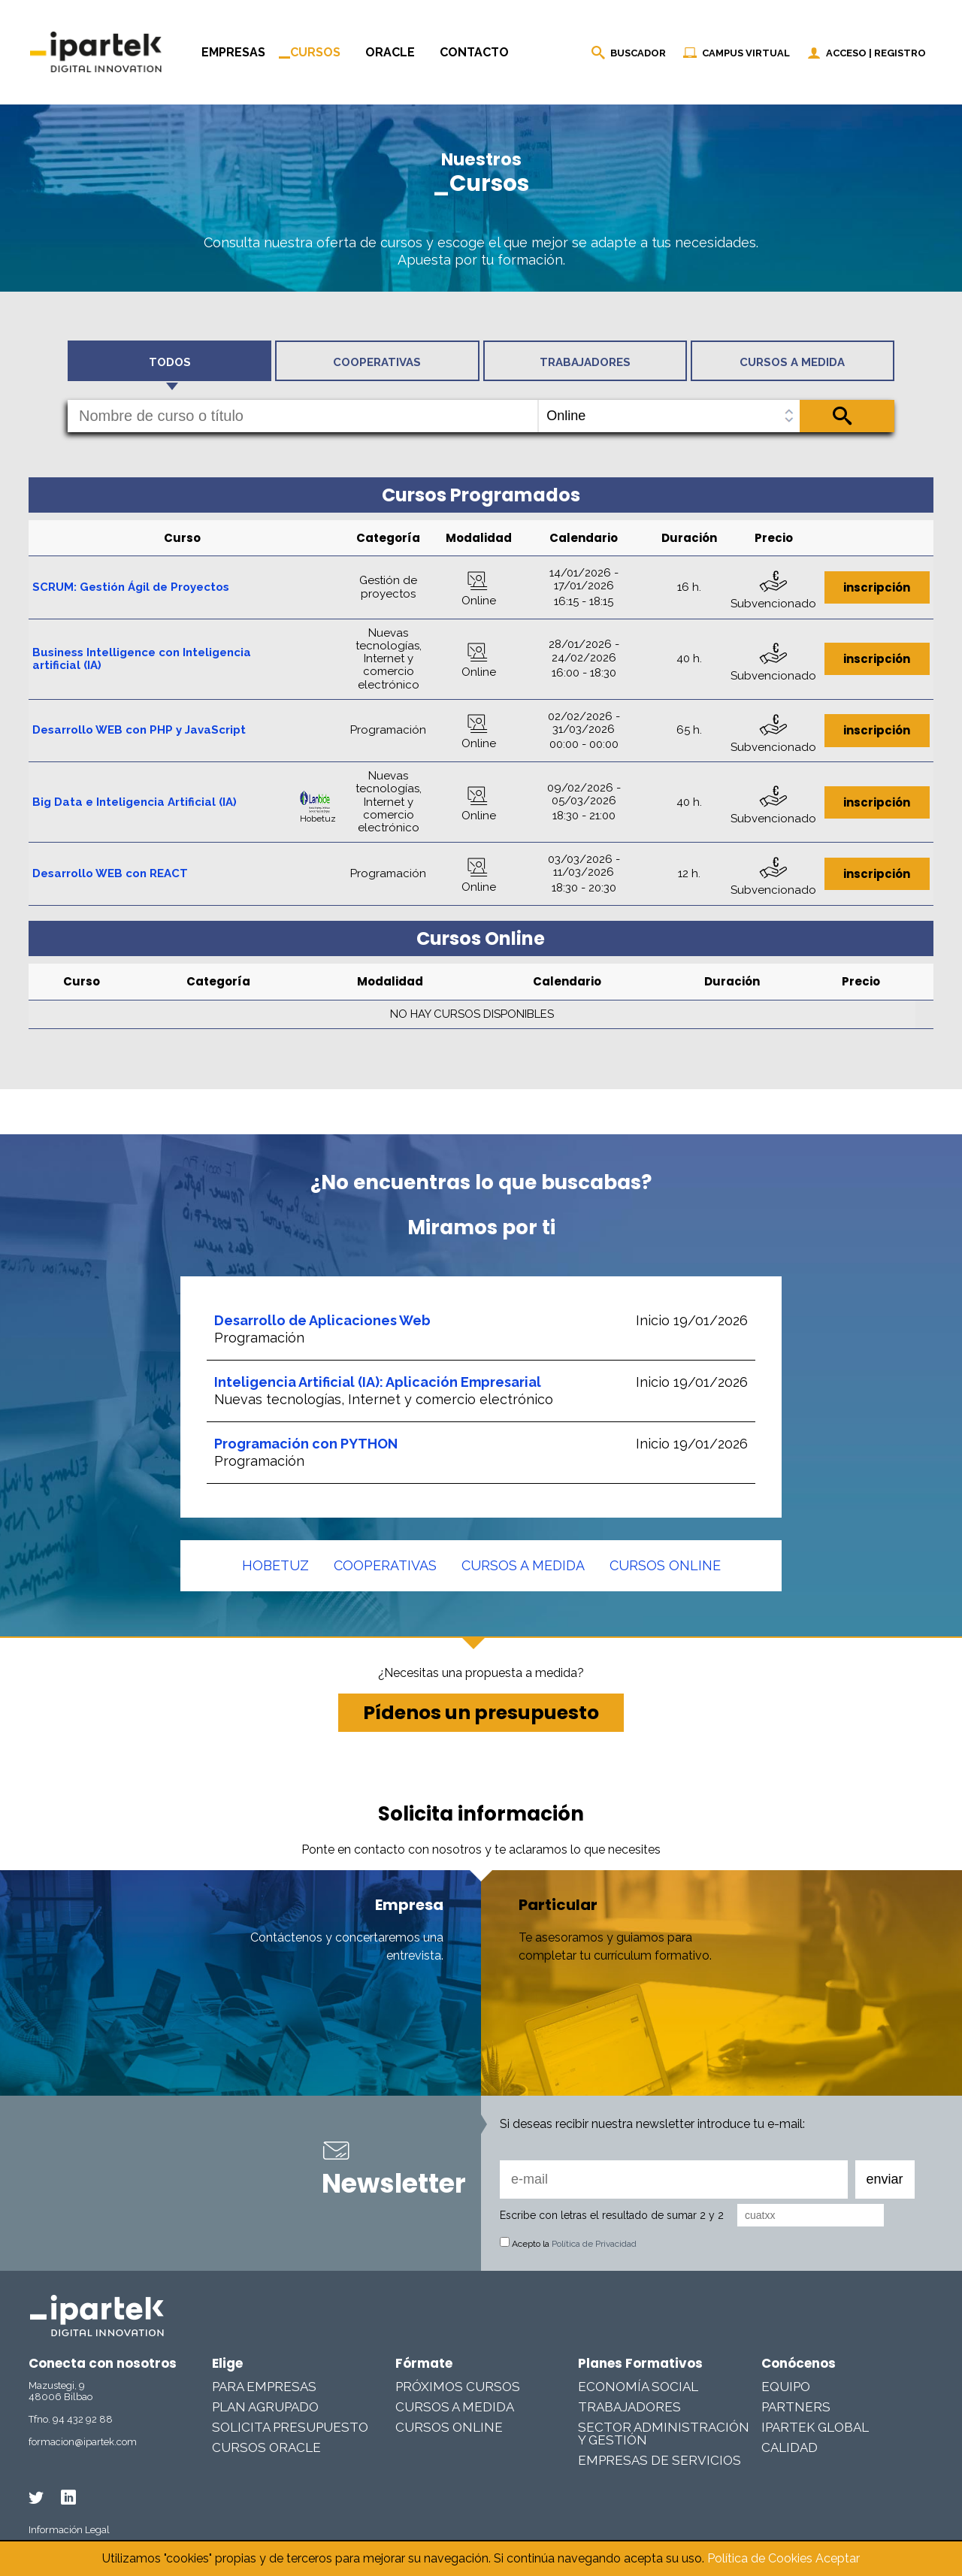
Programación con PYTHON (306, 1443)
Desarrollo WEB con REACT (110, 873)
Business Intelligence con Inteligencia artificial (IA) (141, 659)
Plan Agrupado (265, 2406)
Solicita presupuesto (290, 2427)
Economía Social (638, 2386)
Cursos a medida (523, 1565)
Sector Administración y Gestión (663, 2433)
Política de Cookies (759, 2558)
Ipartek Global (815, 2427)
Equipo (785, 2386)
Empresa (409, 1904)
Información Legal (69, 2529)
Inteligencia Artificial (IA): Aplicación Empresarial (377, 1382)
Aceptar (837, 2558)
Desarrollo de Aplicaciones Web (322, 1320)
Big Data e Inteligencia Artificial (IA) (134, 802)
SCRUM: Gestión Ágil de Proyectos (130, 587)
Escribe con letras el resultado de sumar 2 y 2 (612, 2215)
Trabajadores (629, 2406)
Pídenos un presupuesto (481, 1713)
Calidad (789, 2447)
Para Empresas (264, 2386)
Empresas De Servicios (659, 2460)
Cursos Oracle (266, 2447)
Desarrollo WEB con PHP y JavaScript (139, 730)
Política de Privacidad (594, 2243)
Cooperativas (385, 1565)
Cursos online (665, 1565)
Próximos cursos (457, 2386)
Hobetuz (275, 1565)
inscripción (876, 587)
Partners (795, 2406)
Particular (558, 1904)
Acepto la (568, 2243)
